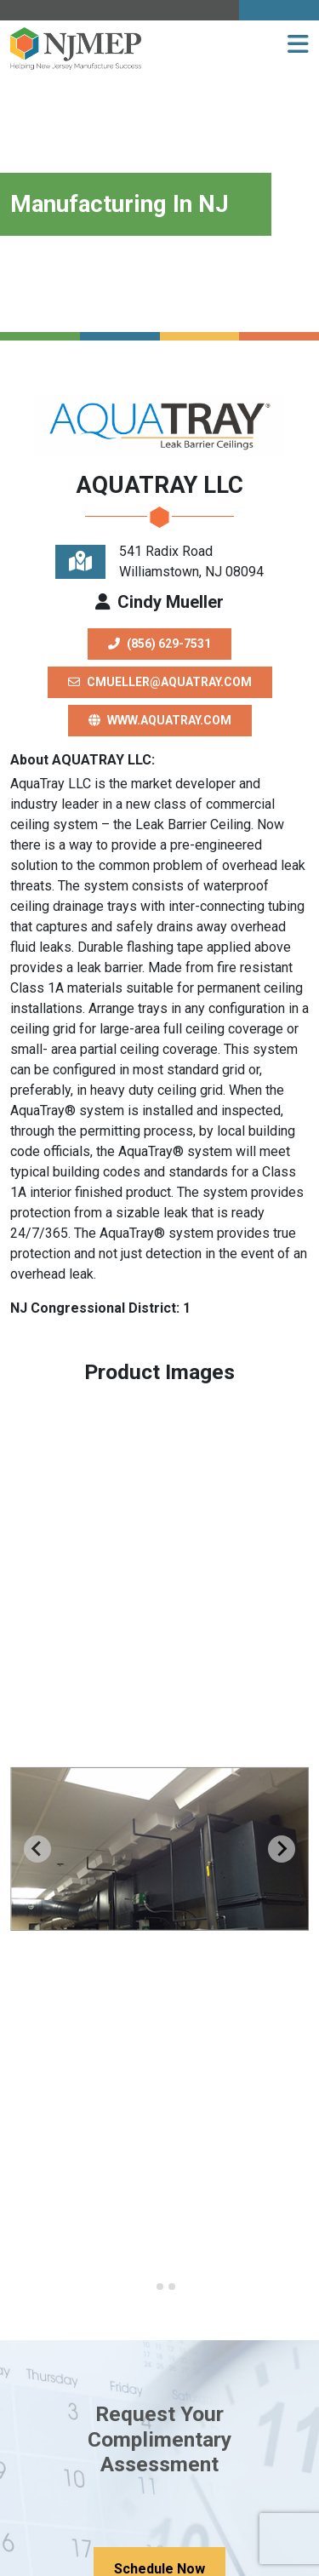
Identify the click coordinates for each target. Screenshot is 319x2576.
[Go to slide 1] (147, 2287)
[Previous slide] (37, 1849)
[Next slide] (281, 1849)
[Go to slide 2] (160, 2286)
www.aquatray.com (159, 720)
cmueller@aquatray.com (160, 682)
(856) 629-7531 (159, 643)
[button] (298, 45)
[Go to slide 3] (171, 2286)
